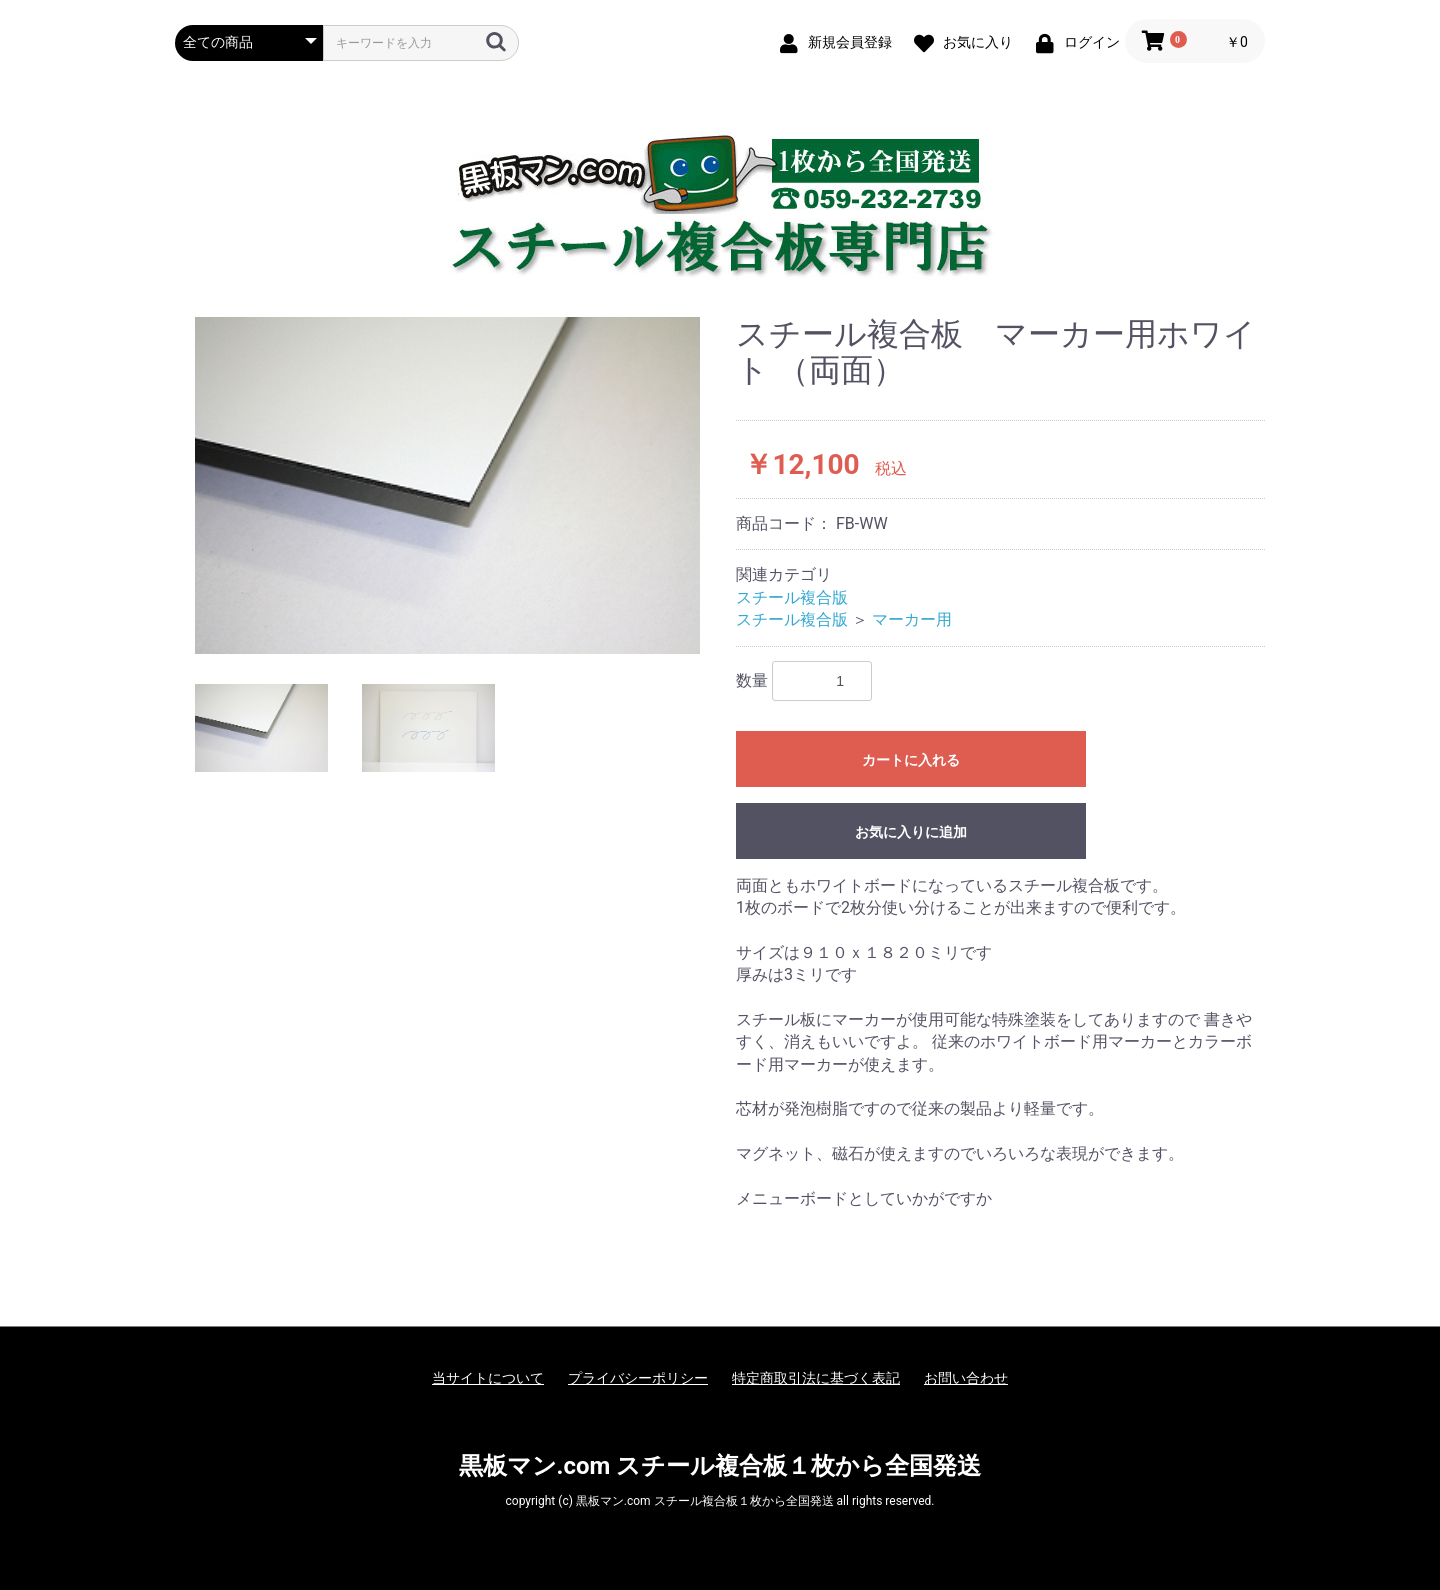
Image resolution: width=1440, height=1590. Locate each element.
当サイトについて (488, 1378)
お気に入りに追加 (911, 832)
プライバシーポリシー (638, 1378)
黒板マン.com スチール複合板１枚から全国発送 (720, 1466)
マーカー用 (912, 619)
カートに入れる (911, 760)
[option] (447, 485)
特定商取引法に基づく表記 (816, 1378)
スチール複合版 (792, 597)
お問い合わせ (966, 1378)
